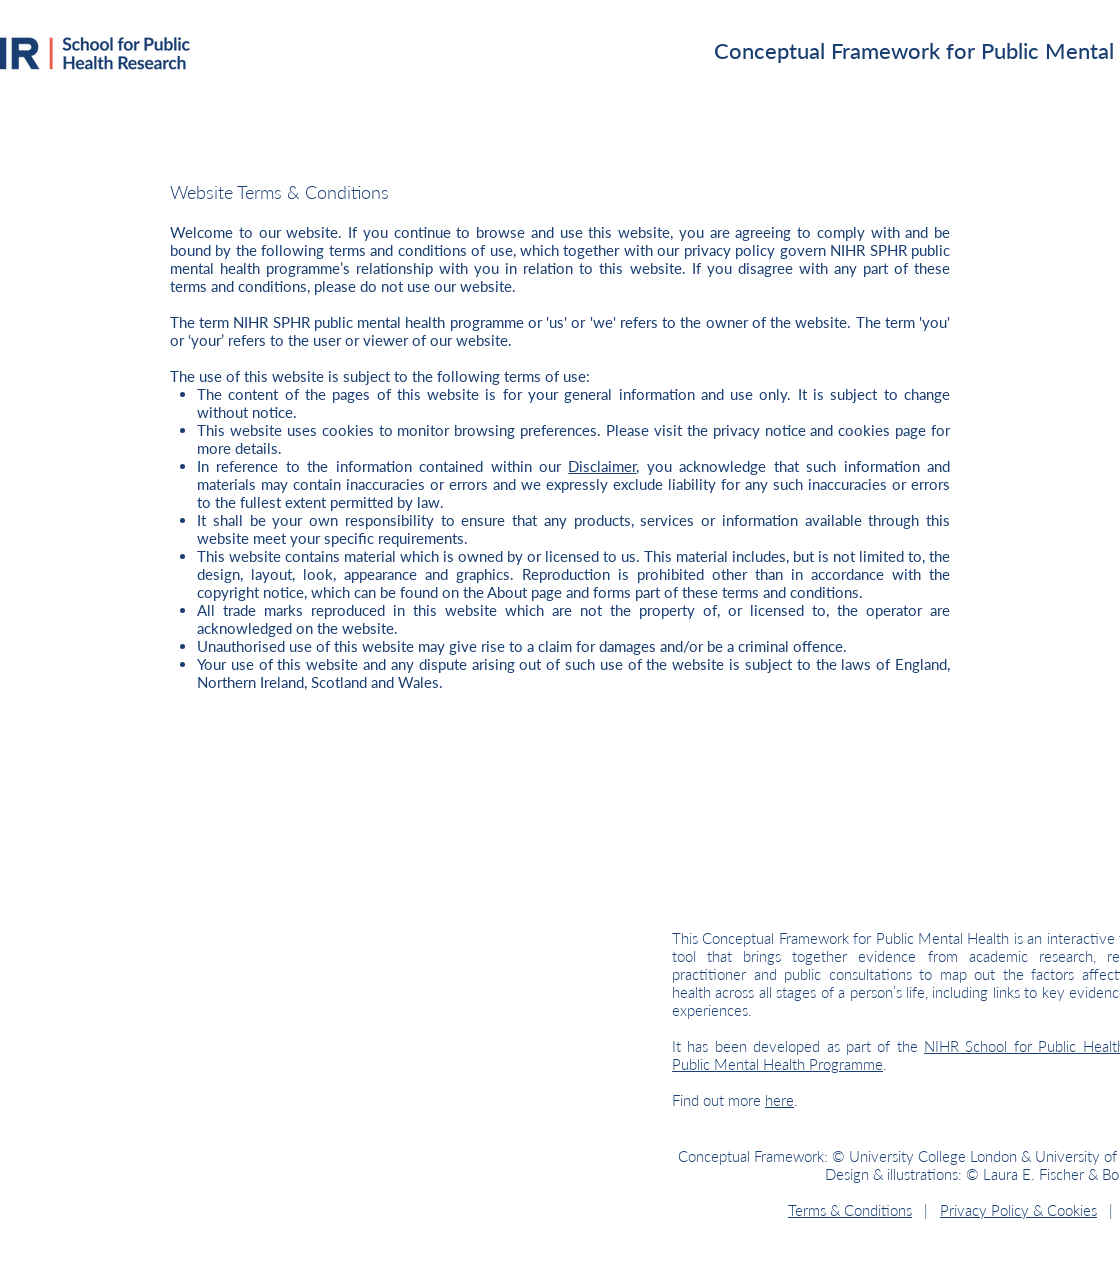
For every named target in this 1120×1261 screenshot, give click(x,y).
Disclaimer (602, 466)
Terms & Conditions (850, 1210)
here (779, 1100)
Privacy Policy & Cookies (1018, 1210)
